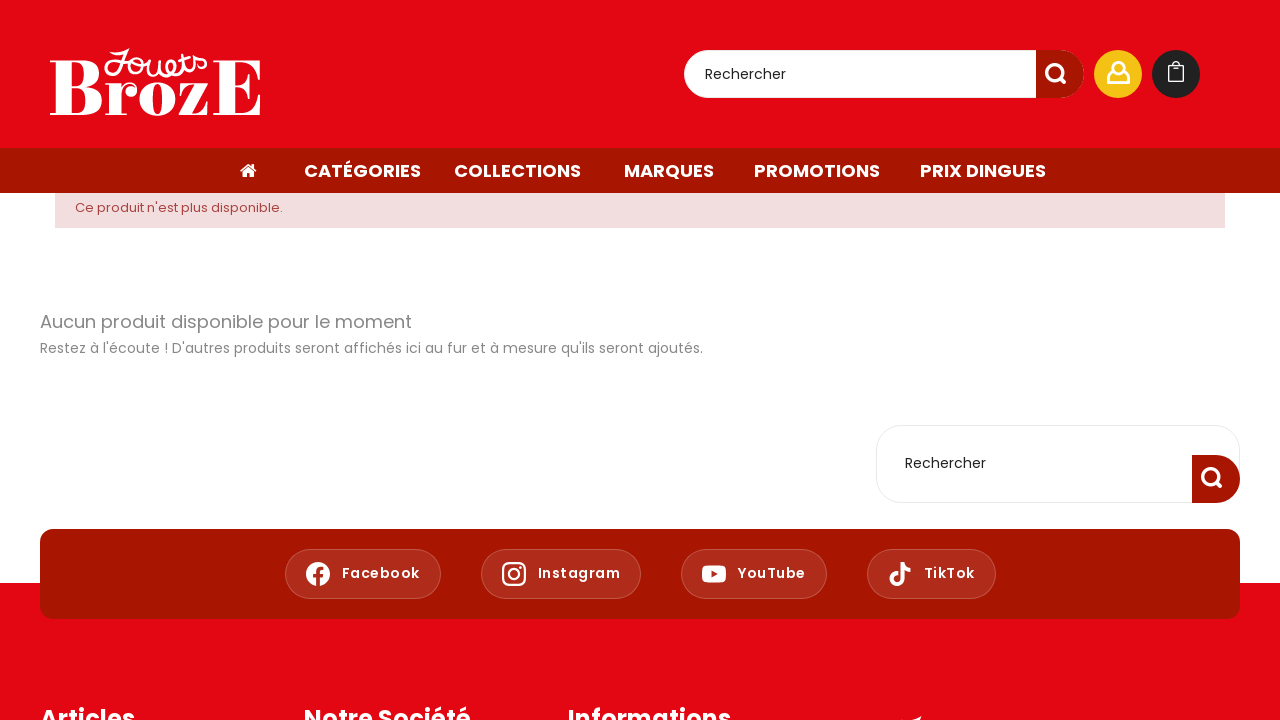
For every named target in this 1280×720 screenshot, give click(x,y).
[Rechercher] (884, 74)
